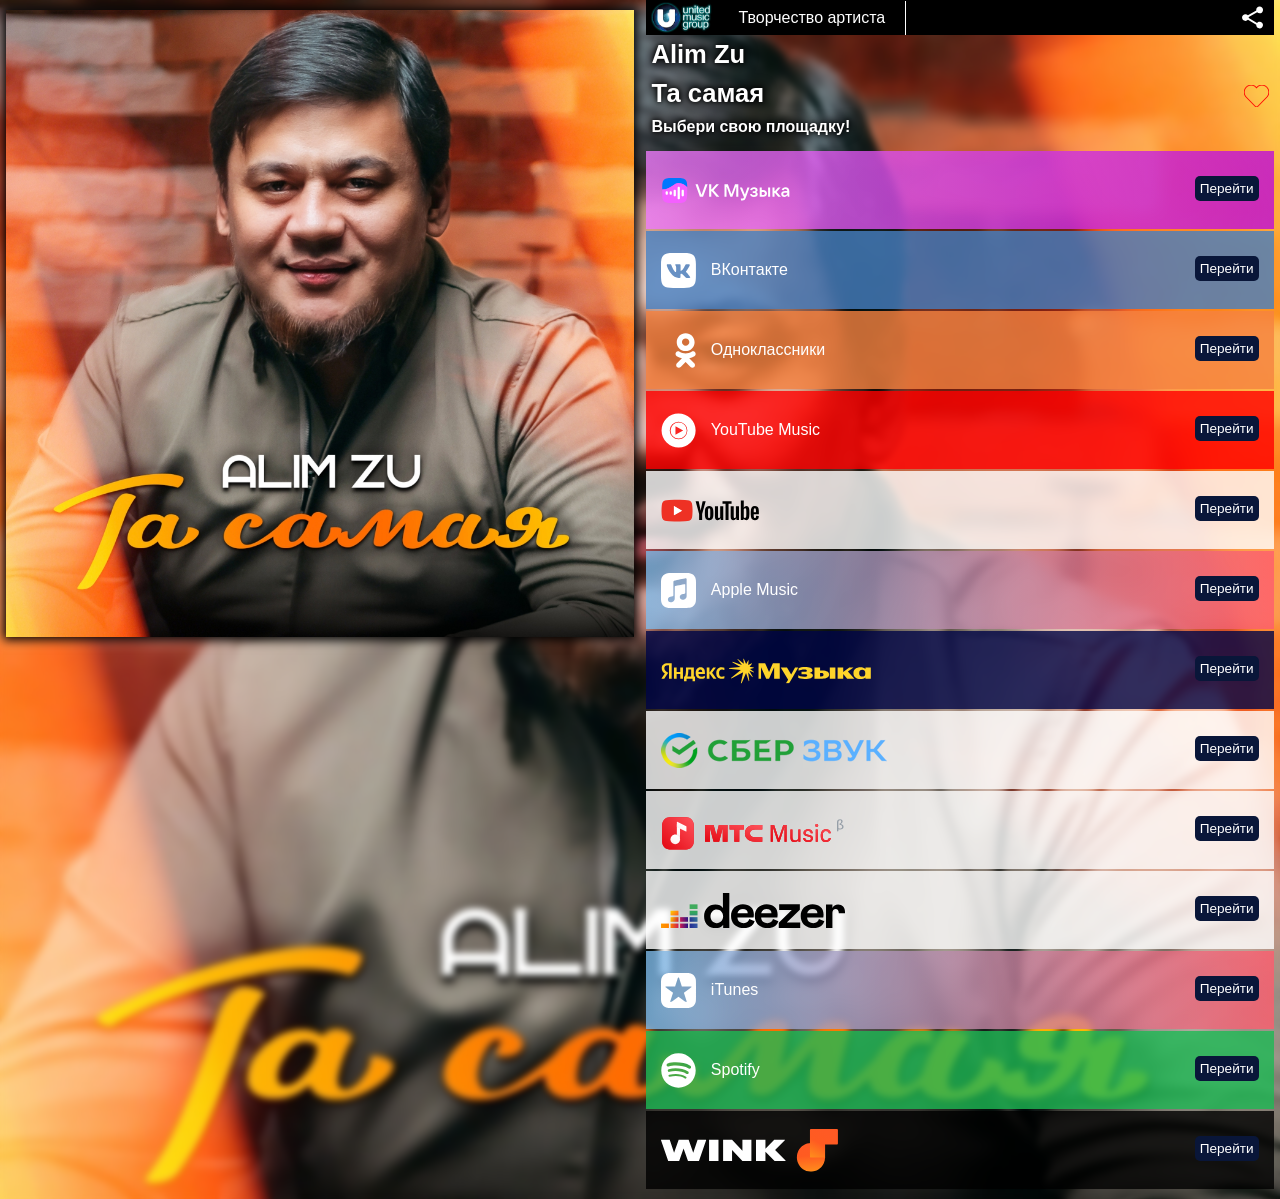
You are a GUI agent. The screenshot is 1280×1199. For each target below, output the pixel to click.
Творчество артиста (811, 17)
